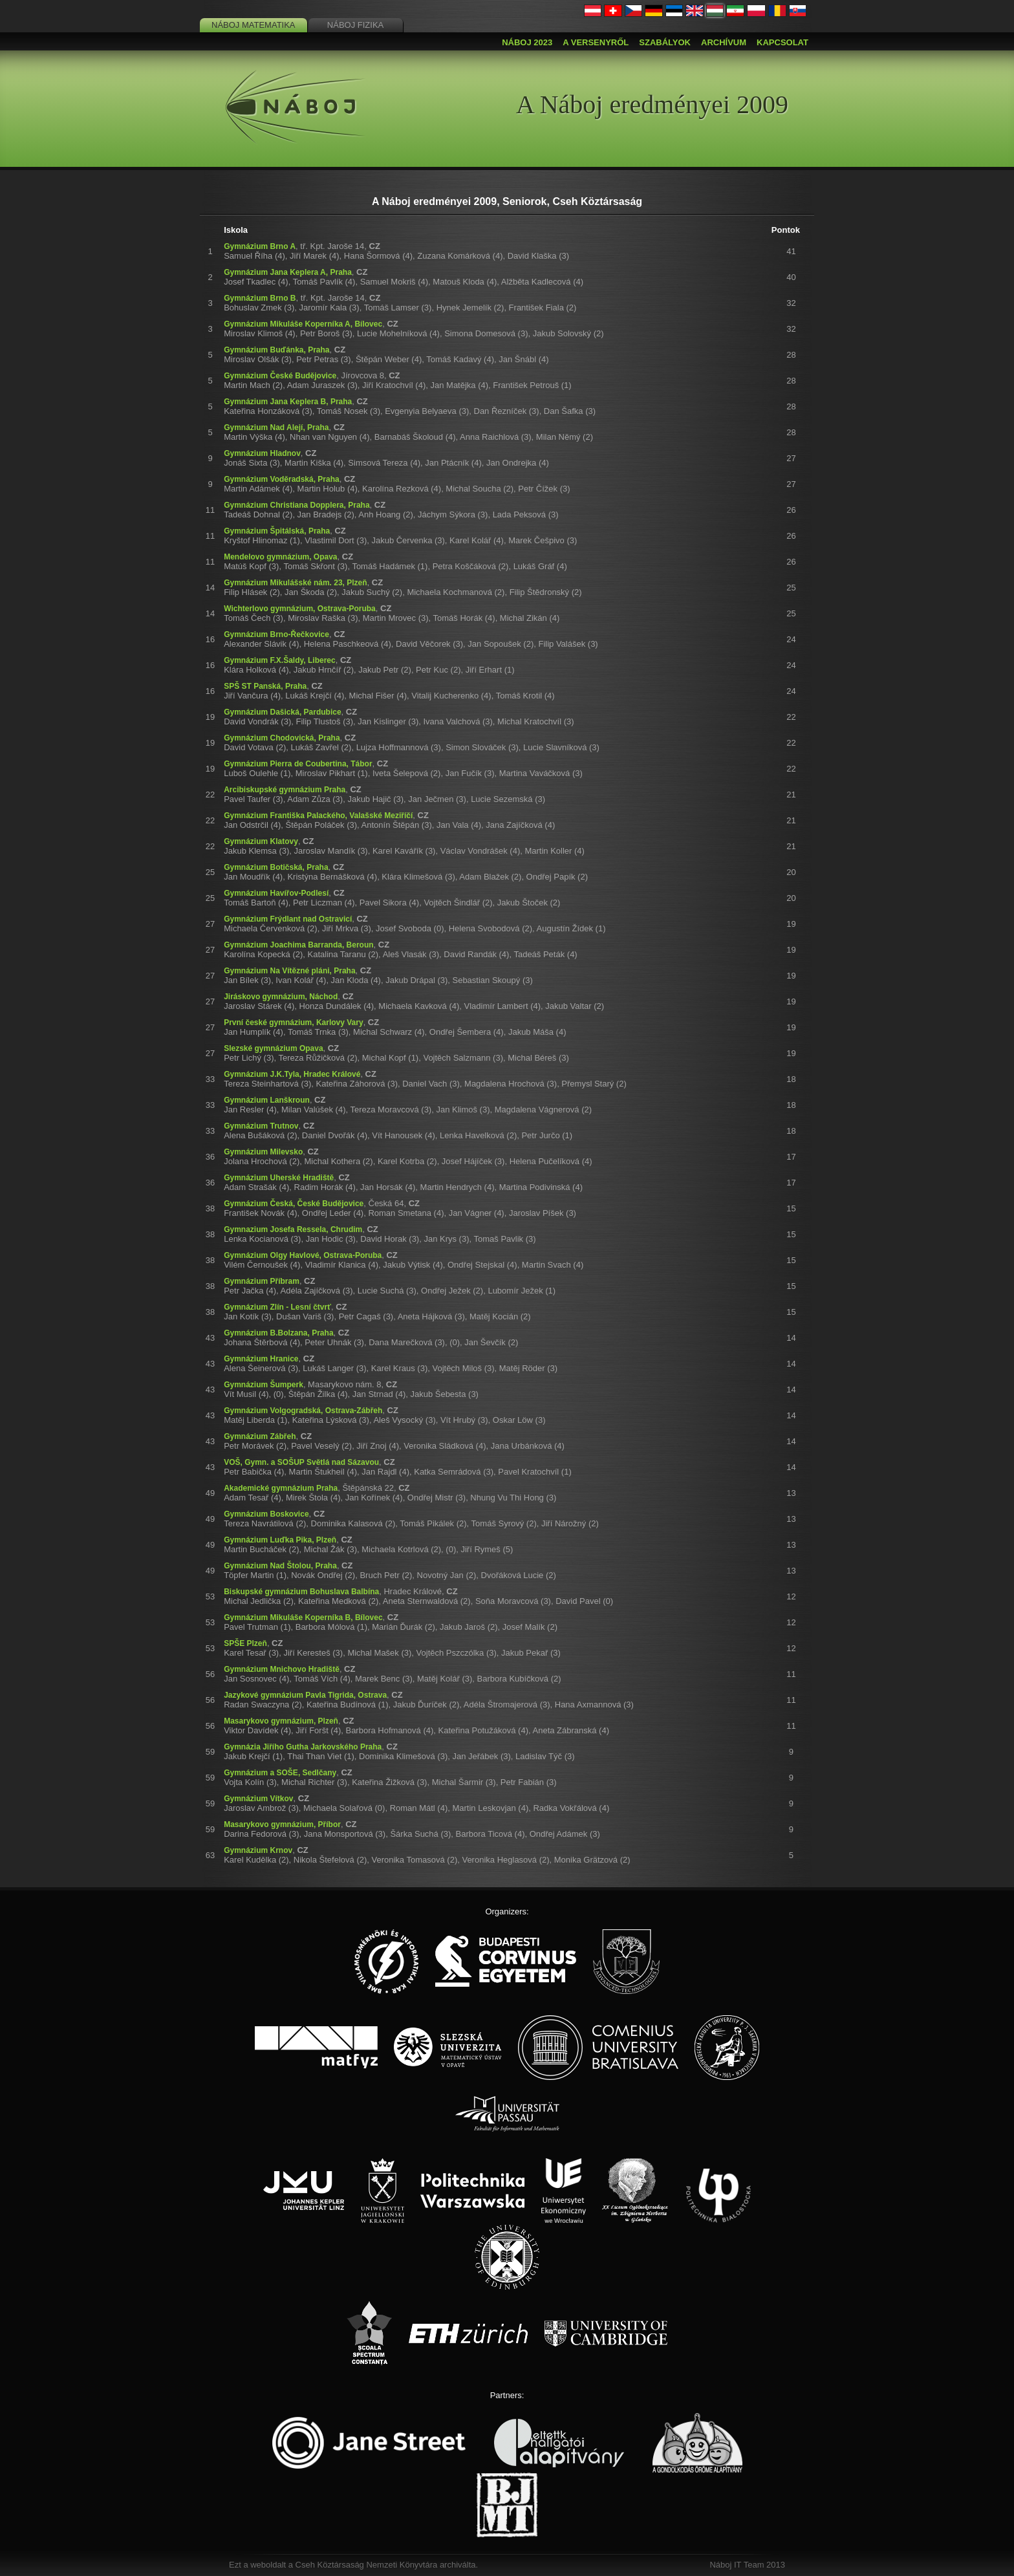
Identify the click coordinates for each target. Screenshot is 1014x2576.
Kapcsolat (782, 42)
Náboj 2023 (527, 42)
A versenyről (596, 42)
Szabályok (665, 42)
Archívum (723, 42)
